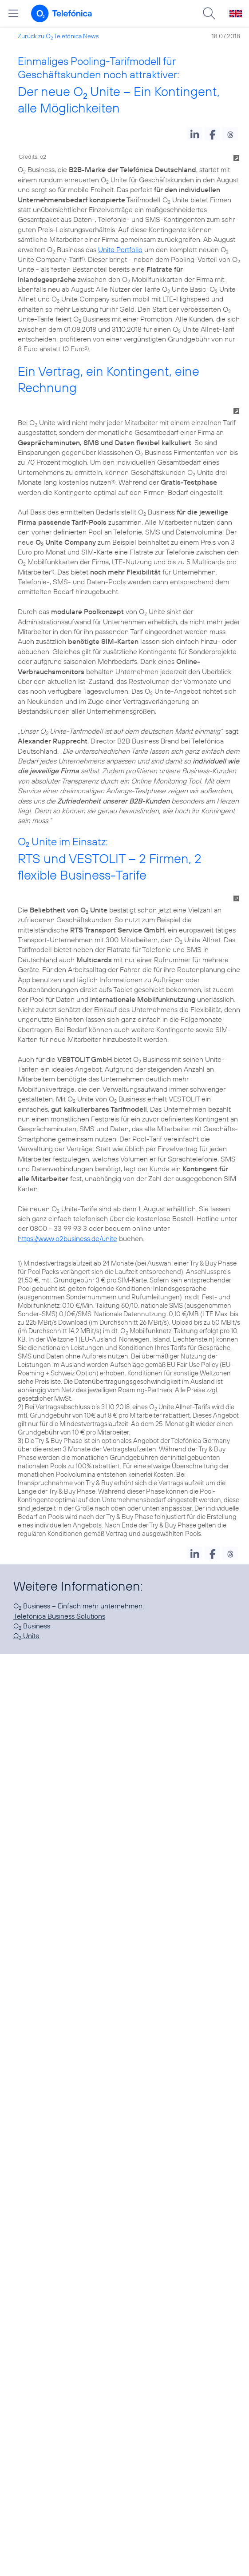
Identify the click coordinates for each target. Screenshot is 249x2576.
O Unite (26, 1635)
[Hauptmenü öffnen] (13, 13)
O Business (31, 1625)
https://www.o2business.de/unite (67, 1238)
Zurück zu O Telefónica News (58, 36)
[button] (194, 134)
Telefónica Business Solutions (59, 1616)
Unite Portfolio (120, 249)
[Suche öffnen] (209, 13)
